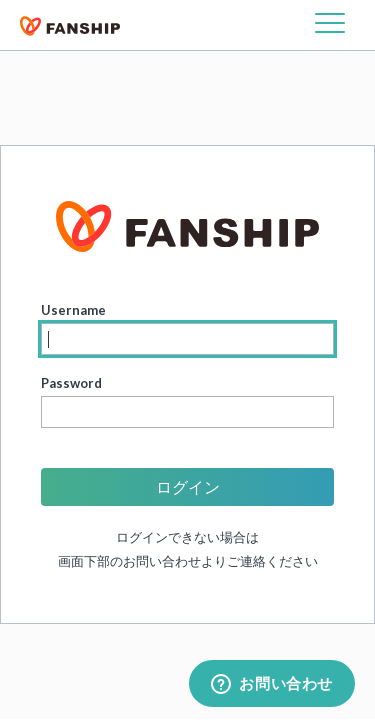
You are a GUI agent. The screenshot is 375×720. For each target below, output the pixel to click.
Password (71, 383)
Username (73, 310)
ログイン (188, 486)
